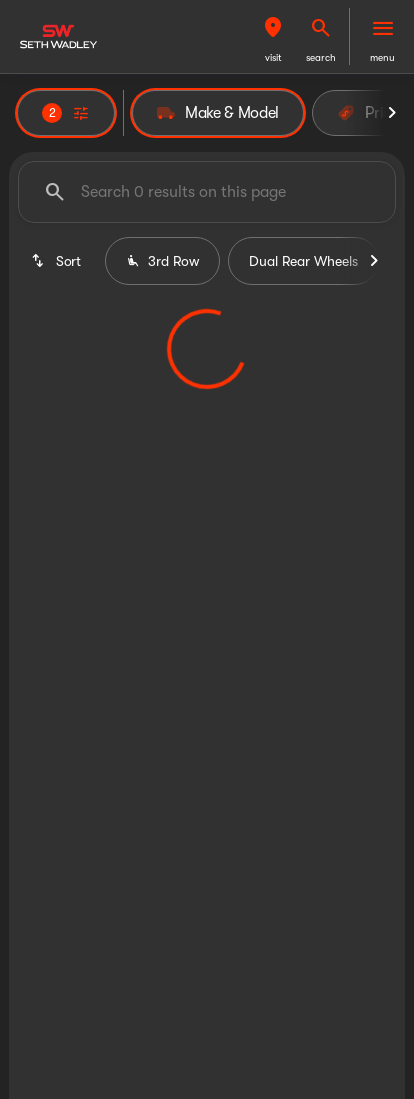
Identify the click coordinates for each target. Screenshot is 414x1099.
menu (382, 57)
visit (273, 57)
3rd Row (162, 261)
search (321, 57)
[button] (273, 36)
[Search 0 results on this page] (207, 192)
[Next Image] (392, 113)
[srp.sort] (57, 261)
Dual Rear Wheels (303, 261)
